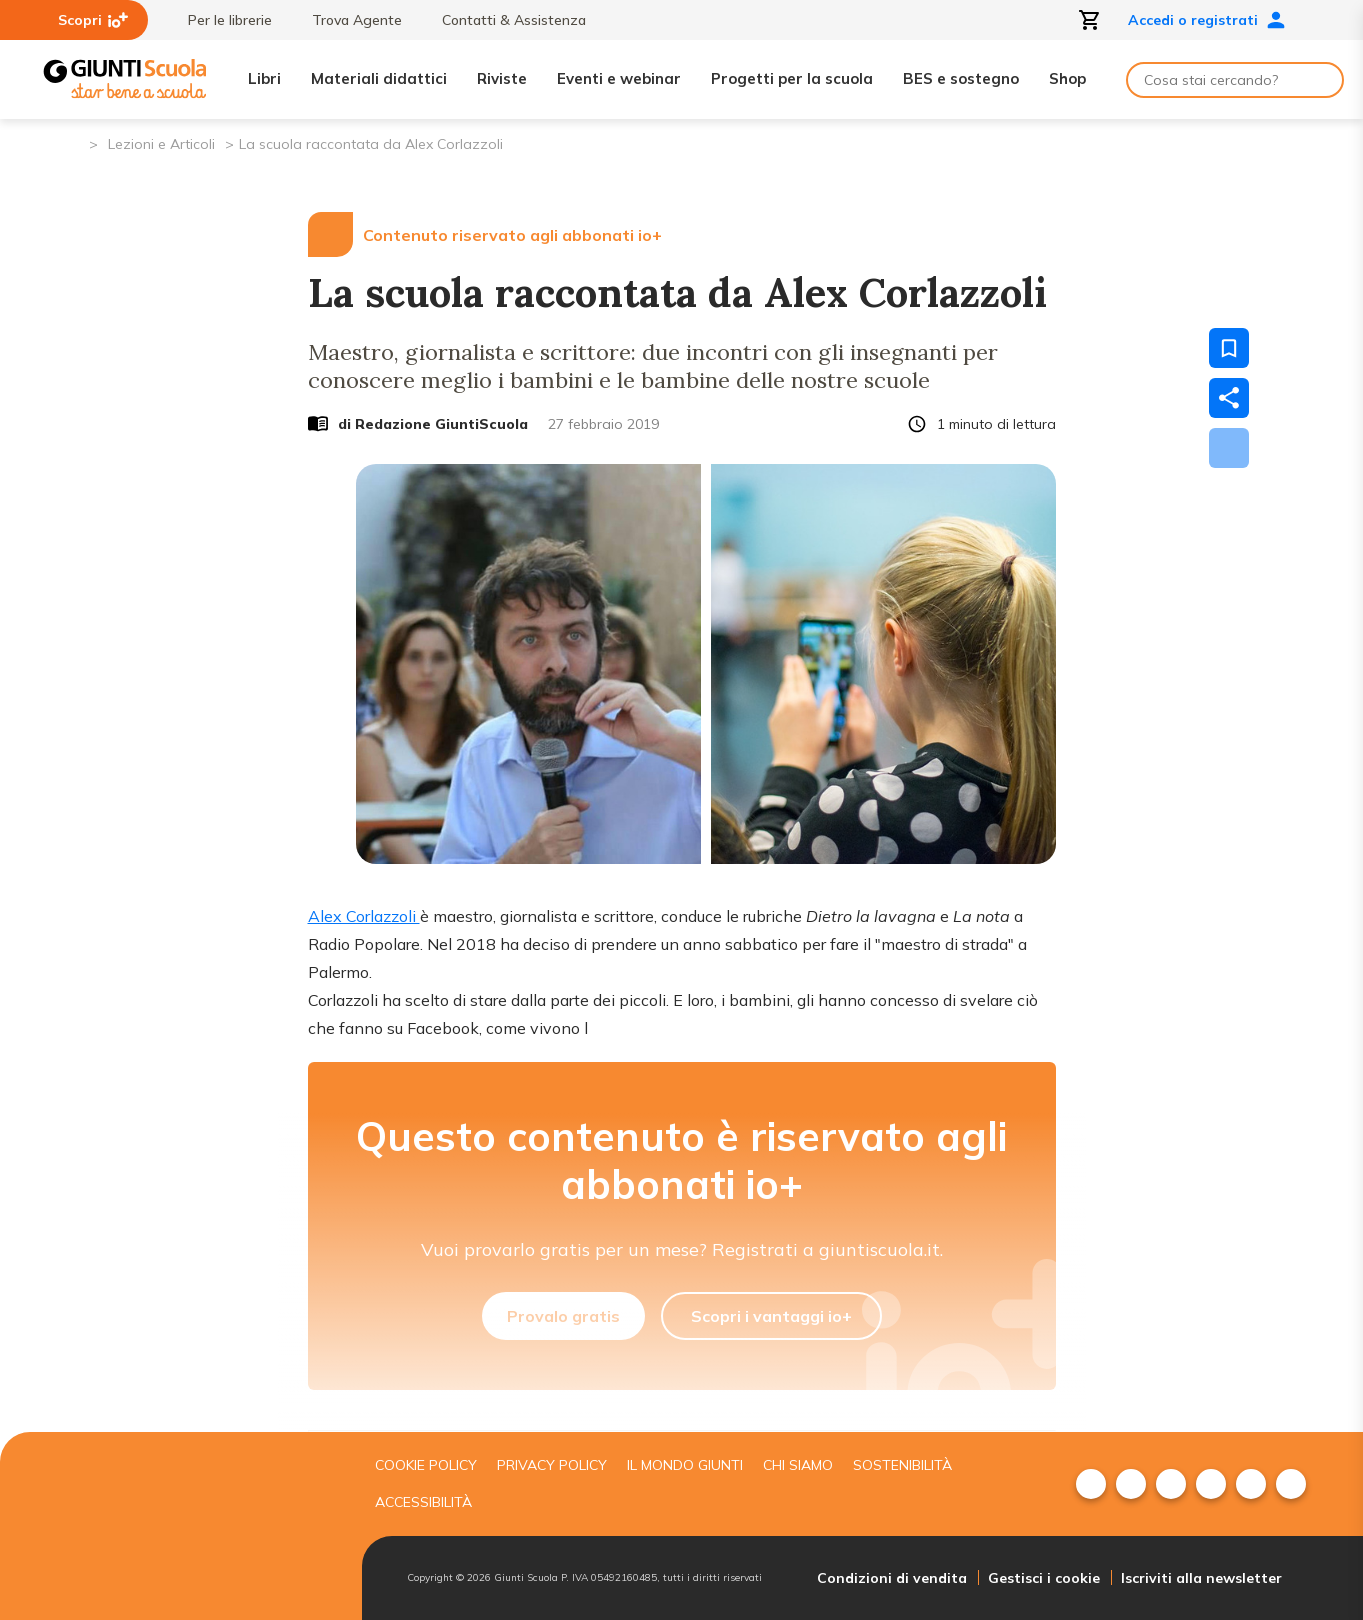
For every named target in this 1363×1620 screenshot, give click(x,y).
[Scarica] (1229, 448)
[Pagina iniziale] (72, 142)
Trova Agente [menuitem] (347, 20)
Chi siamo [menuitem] (798, 1465)
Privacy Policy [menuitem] (552, 1465)
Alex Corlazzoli (364, 916)
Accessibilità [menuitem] (423, 1502)
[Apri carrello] (1090, 20)
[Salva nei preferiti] (1229, 348)
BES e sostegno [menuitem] (961, 78)
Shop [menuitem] (1067, 78)
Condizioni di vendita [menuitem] (892, 1578)
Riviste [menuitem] (502, 78)
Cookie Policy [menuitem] (426, 1465)
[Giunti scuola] (197, 1526)
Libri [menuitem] (264, 78)
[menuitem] (1091, 1484)
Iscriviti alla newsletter (1201, 1578)
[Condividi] (1229, 398)
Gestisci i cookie (1044, 1578)
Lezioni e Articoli (161, 144)
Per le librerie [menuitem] (220, 20)
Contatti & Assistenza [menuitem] (504, 20)
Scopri (93, 20)
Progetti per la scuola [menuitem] (792, 78)
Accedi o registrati (1207, 20)
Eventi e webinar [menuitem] (619, 78)
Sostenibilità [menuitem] (902, 1465)
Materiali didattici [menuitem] (379, 78)
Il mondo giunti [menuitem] (685, 1465)
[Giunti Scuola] (125, 79)
